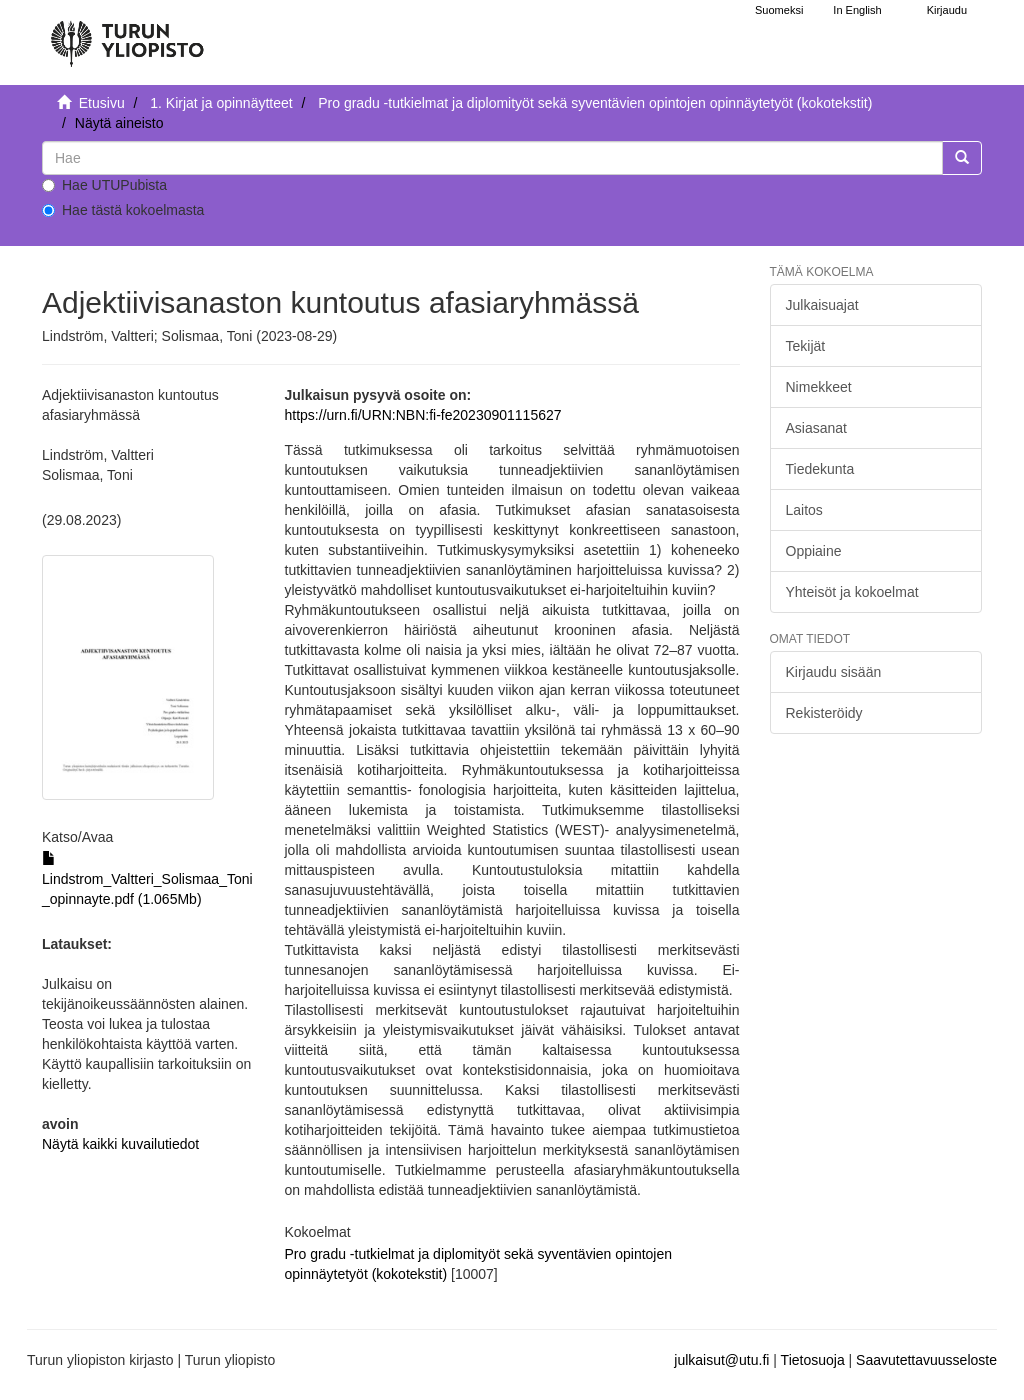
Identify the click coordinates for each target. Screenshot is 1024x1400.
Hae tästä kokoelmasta (123, 210)
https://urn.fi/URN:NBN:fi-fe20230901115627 (423, 415)
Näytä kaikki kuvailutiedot (120, 1144)
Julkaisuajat (822, 305)
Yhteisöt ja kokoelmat (852, 592)
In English (857, 10)
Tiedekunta (820, 469)
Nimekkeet (819, 387)
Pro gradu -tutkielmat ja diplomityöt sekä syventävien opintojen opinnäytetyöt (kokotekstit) (595, 103)
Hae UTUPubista (104, 185)
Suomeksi (779, 10)
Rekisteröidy (824, 713)
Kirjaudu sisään (834, 672)
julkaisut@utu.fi (721, 1360)
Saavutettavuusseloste (926, 1360)
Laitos (804, 510)
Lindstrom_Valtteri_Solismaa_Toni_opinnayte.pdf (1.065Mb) (147, 879)
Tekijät (806, 346)
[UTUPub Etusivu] (127, 35)
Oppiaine (814, 551)
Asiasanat (816, 428)
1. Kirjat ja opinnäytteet (221, 103)
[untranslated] (492, 158)
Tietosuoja (813, 1360)
